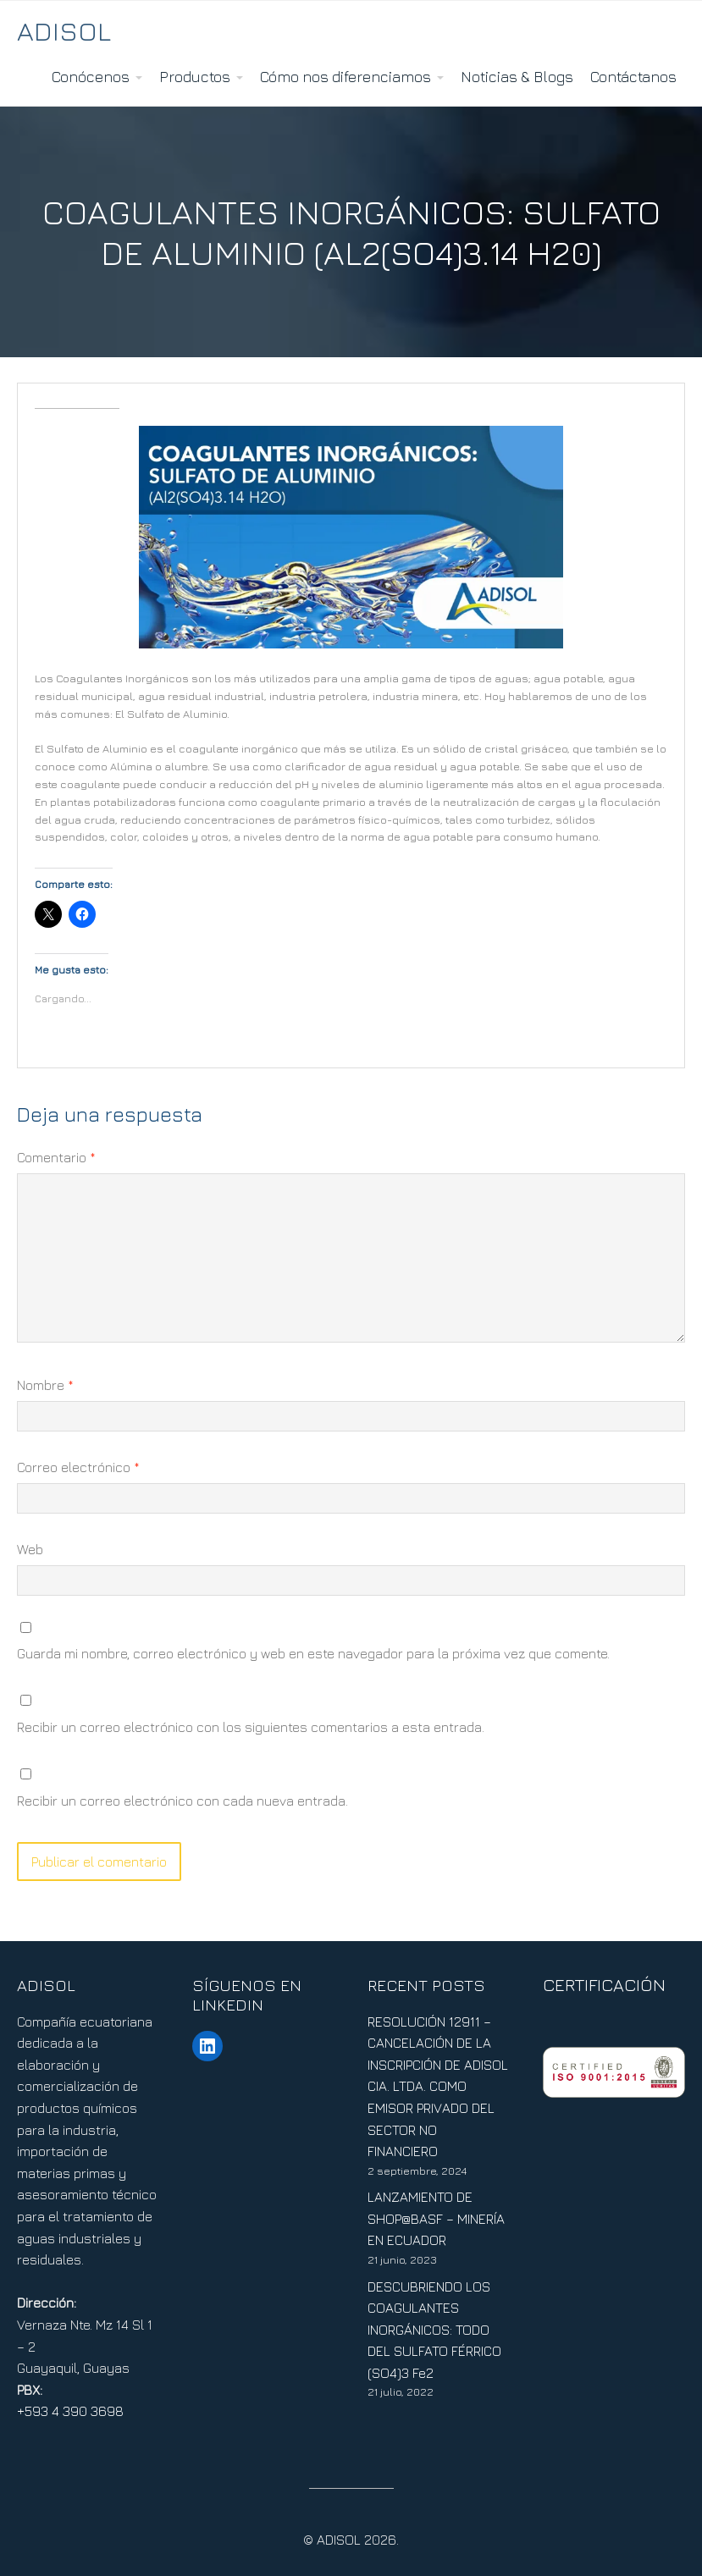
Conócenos (91, 76)
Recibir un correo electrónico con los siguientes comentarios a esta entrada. (250, 1727)
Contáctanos (633, 76)
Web (30, 1549)
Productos (194, 76)
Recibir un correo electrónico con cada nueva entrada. (182, 1800)
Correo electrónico (78, 1467)
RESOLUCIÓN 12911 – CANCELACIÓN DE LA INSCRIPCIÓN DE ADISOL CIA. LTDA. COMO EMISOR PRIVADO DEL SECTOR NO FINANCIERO (438, 2087)
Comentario (56, 1157)
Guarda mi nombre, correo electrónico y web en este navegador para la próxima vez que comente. (313, 1653)
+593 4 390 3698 (70, 2411)
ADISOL (64, 30)
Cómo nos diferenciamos (345, 76)
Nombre (45, 1385)
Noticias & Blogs (517, 76)
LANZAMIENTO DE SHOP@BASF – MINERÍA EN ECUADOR (436, 2218)
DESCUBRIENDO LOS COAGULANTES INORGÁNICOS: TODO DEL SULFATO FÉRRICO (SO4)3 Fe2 (434, 2329)
